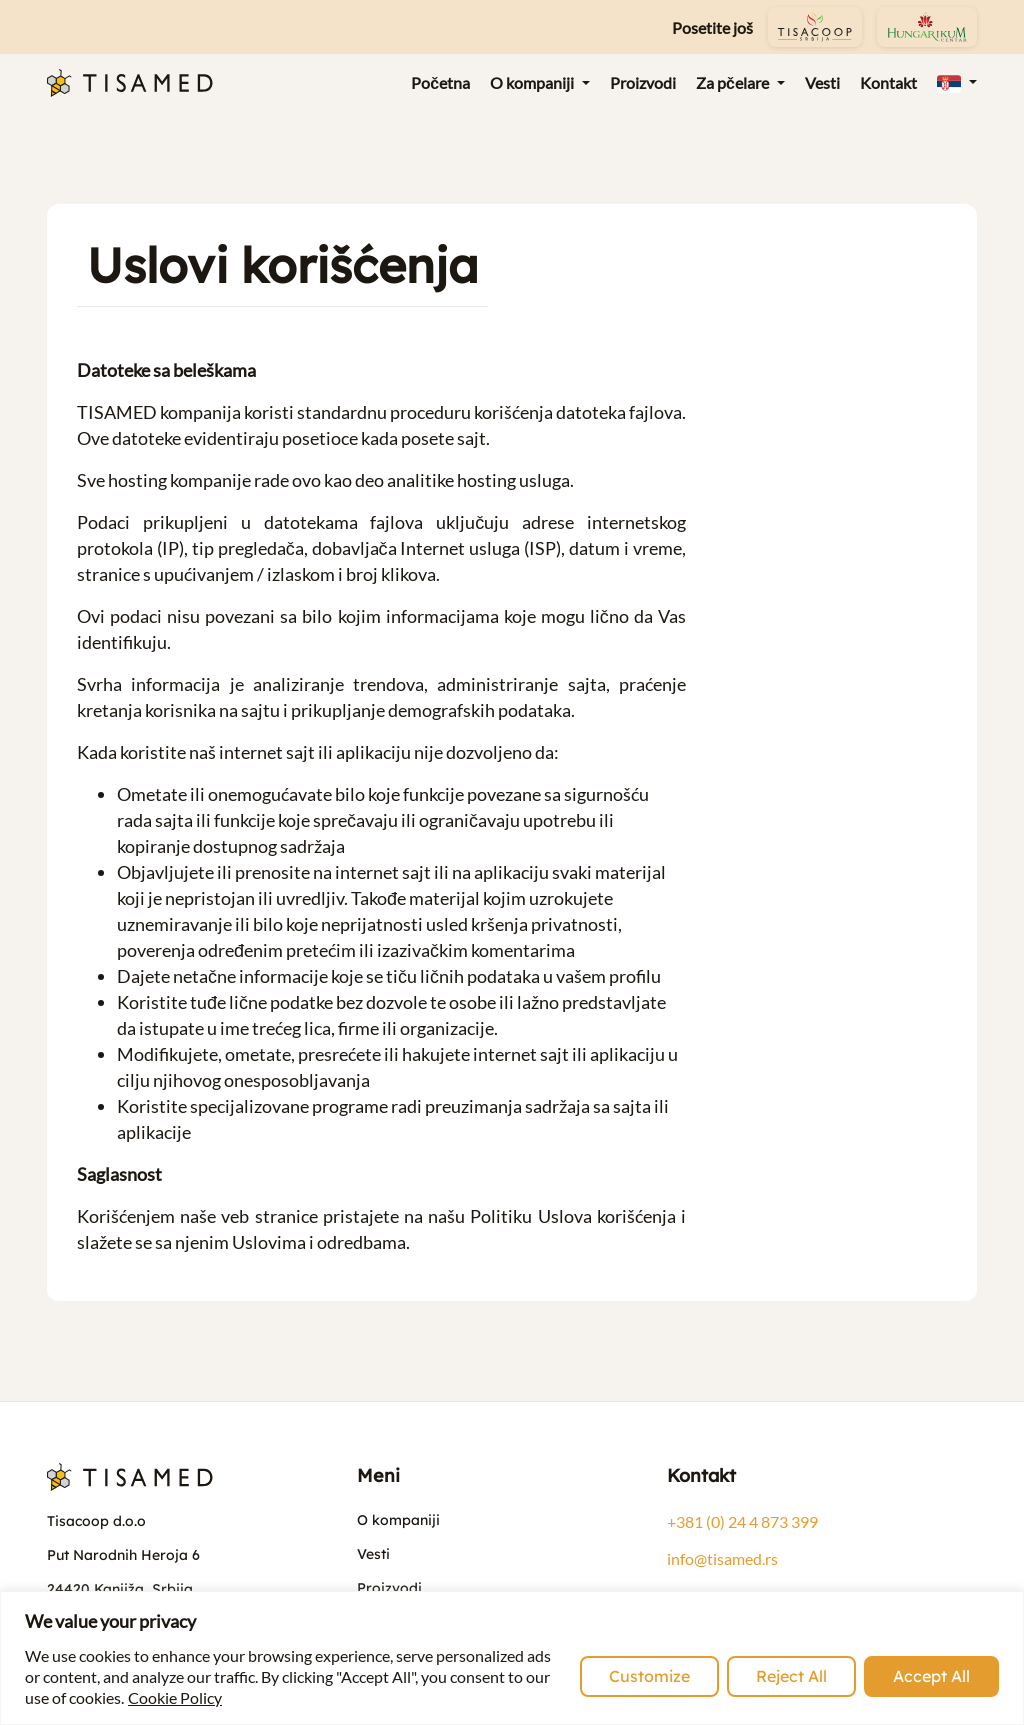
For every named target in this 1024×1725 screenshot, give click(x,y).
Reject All (791, 1676)
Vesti (373, 1554)
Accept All (931, 1676)
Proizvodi (389, 1588)
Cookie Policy (175, 1697)
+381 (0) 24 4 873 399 (742, 1521)
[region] (512, 1658)
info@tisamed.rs (722, 1558)
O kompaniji (398, 1520)
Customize (649, 1676)
